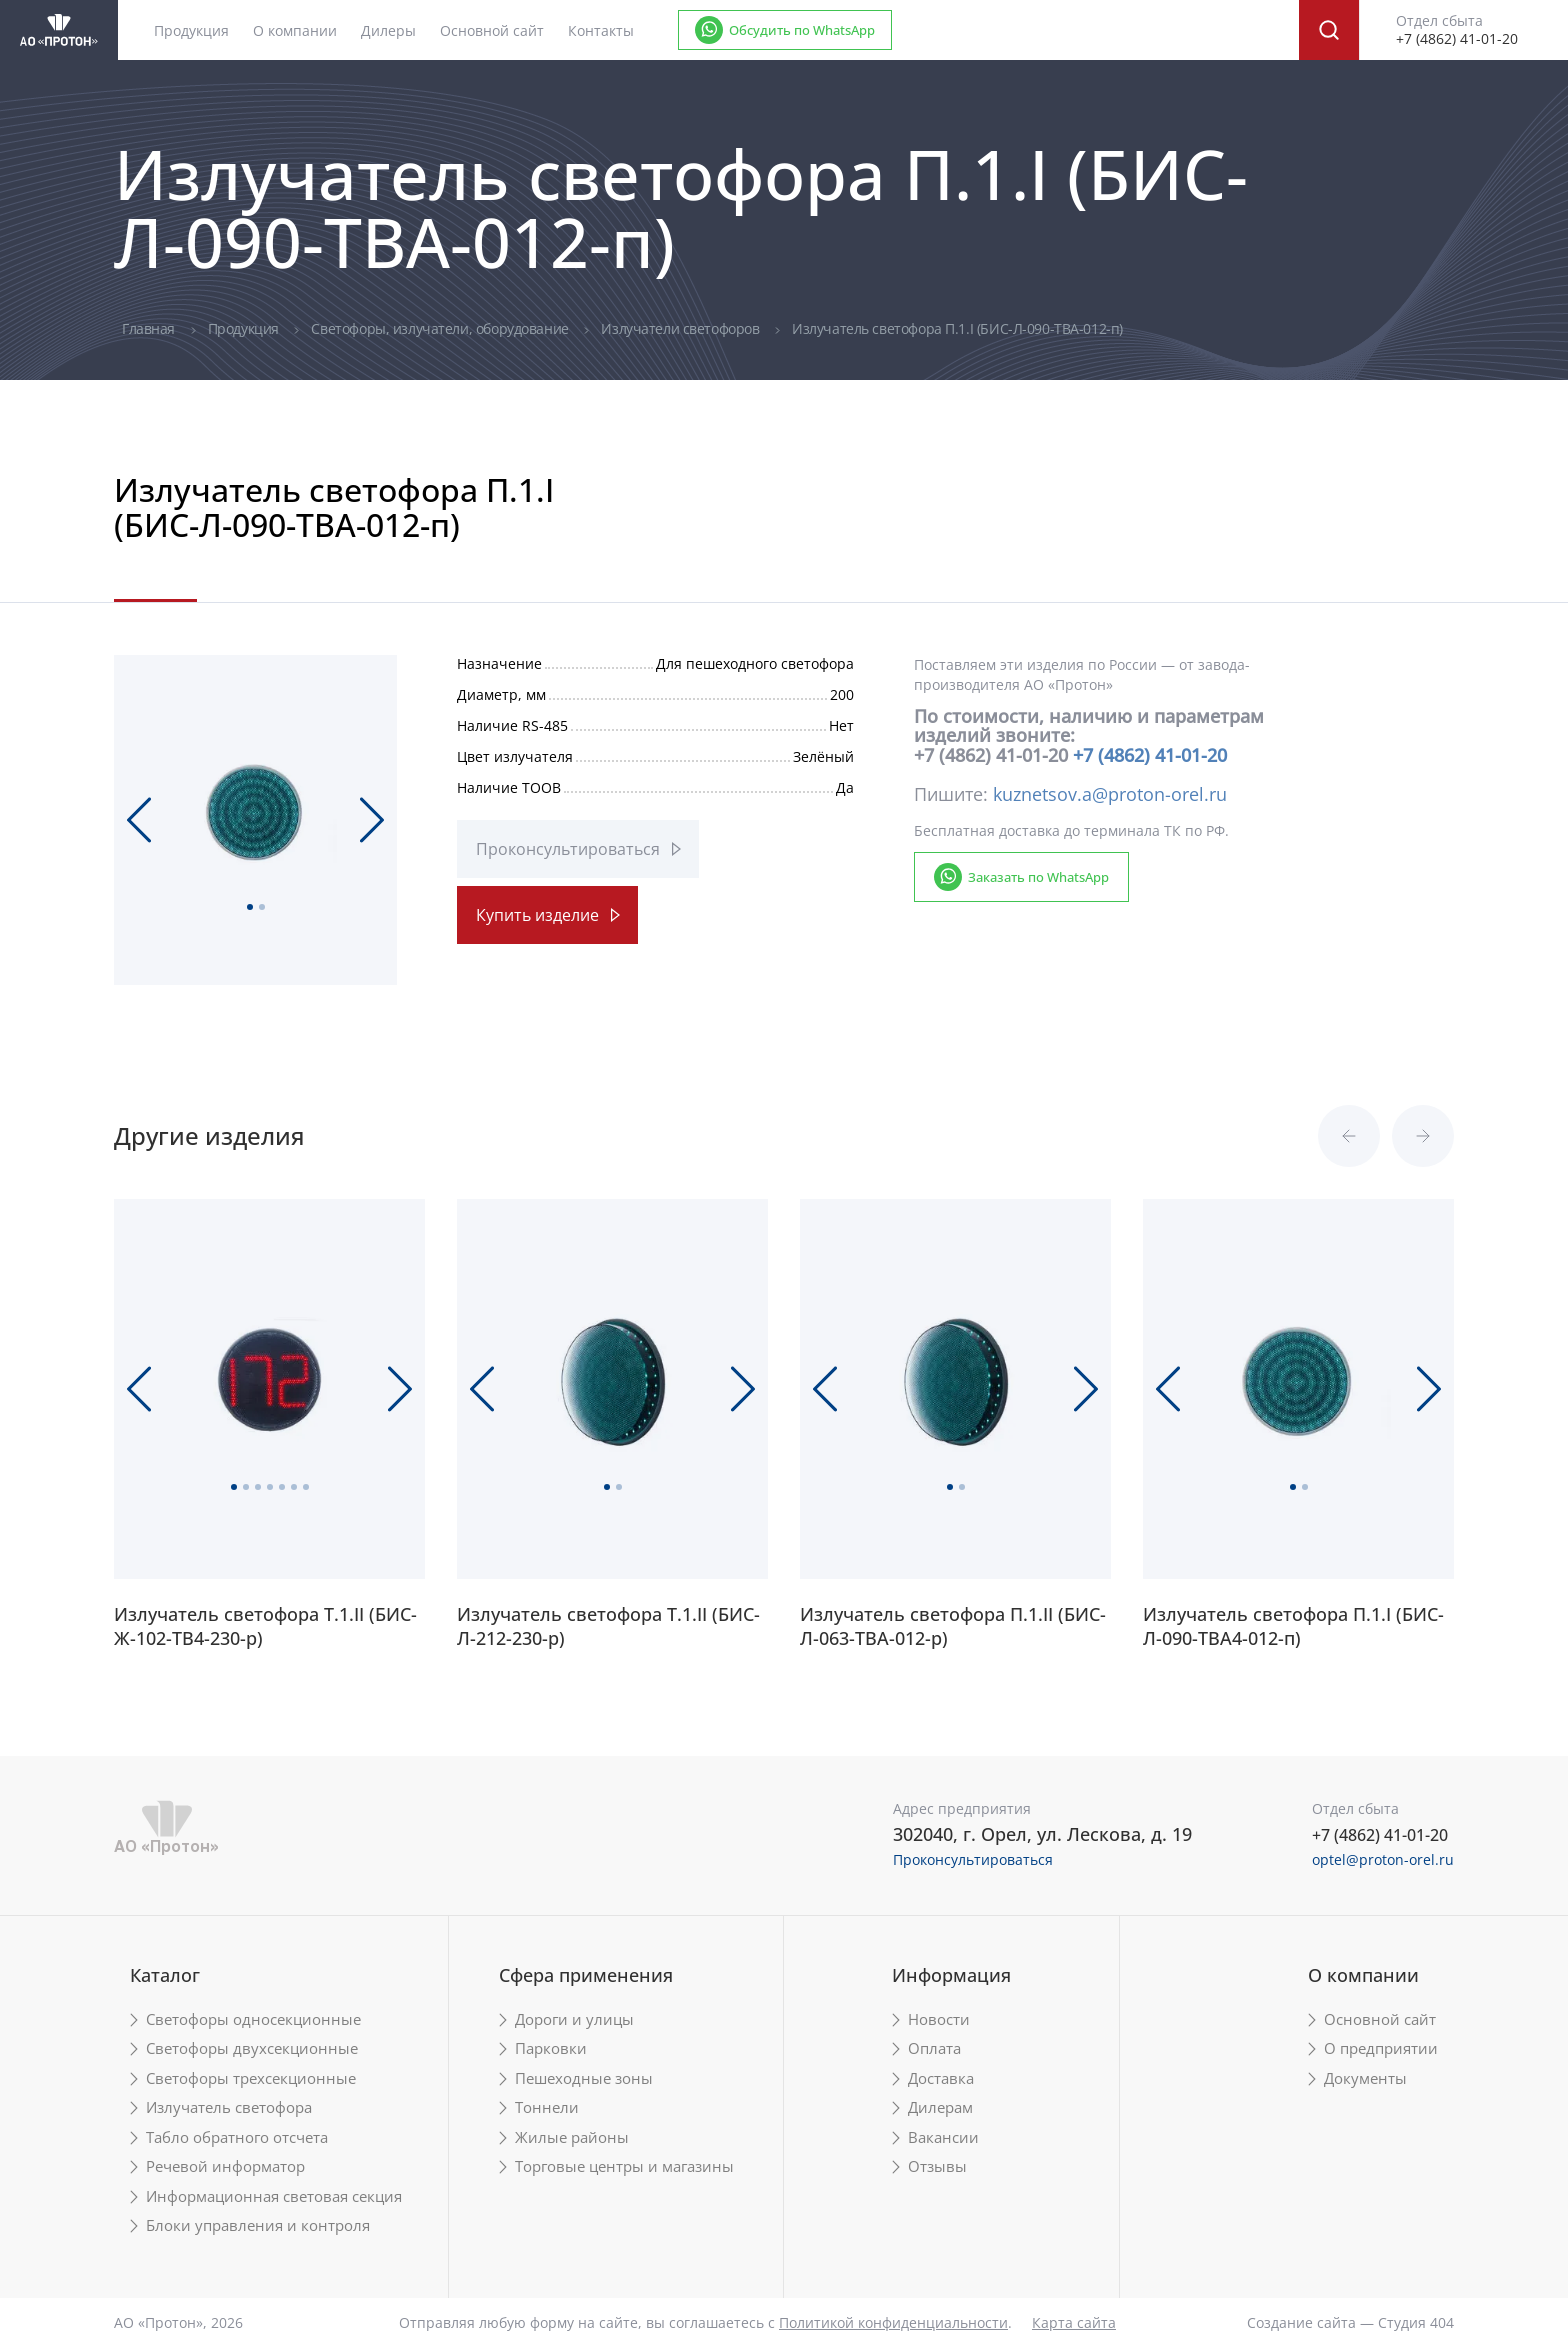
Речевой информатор (225, 2166)
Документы (1365, 2078)
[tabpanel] (255, 812)
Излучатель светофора (229, 2107)
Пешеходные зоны (584, 2078)
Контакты (601, 30)
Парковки (551, 2048)
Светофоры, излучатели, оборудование (441, 328)
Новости (939, 2019)
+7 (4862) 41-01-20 (1150, 755)
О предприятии (1381, 2048)
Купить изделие (537, 915)
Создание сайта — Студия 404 (1350, 2322)
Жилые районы (572, 2137)
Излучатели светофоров (682, 328)
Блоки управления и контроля (258, 2225)
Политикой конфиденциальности (893, 2322)
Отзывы (937, 2166)
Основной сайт (492, 30)
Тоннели (547, 2107)
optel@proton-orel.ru (1383, 1859)
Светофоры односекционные (253, 2019)
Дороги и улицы (574, 2019)
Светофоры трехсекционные (251, 2078)
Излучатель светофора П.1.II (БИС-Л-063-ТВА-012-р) (953, 1626)
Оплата (934, 2048)
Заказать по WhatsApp (1038, 877)
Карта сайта (1074, 2322)
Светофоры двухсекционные (252, 2048)
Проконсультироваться (568, 849)
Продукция (245, 328)
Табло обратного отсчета (237, 2137)
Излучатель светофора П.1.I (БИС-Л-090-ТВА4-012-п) (1293, 1626)
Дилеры (388, 30)
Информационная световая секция (274, 2196)
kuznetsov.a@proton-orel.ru (1110, 794)
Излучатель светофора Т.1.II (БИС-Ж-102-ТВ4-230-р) (265, 1626)
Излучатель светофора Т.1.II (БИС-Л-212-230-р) (608, 1626)
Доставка (941, 2078)
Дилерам (940, 2107)
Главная (150, 328)
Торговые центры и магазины (624, 2166)
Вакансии (943, 2137)
